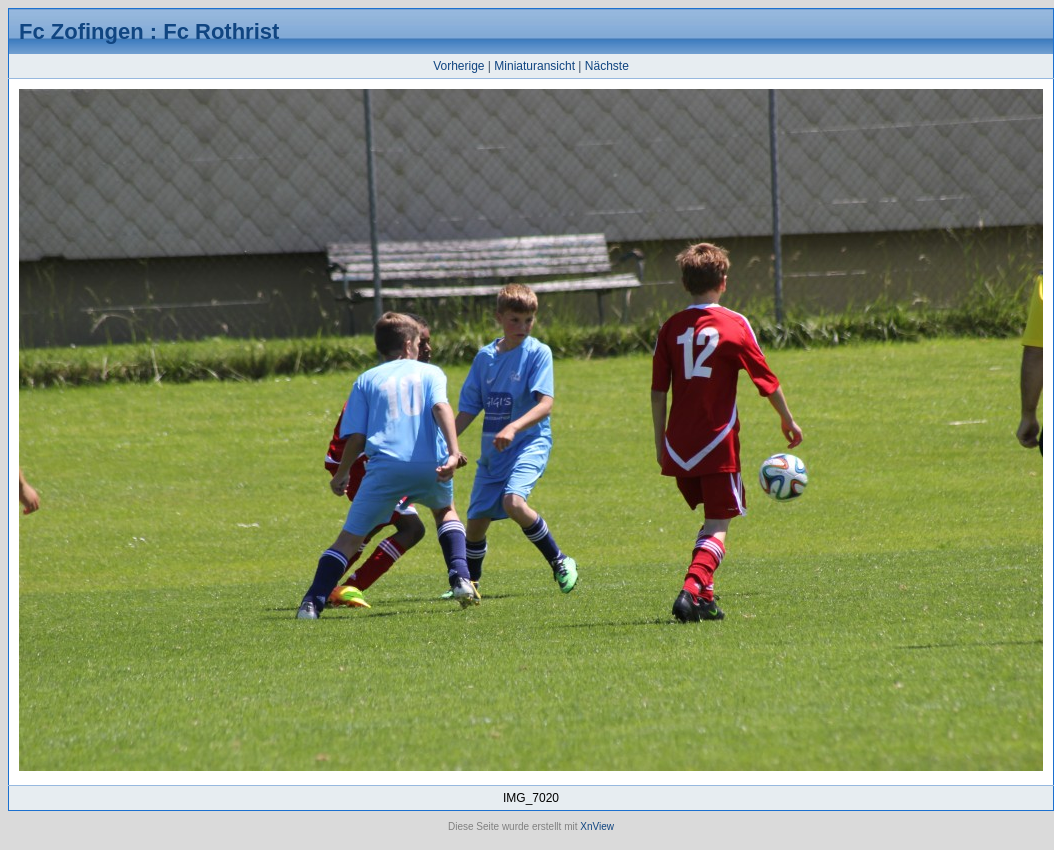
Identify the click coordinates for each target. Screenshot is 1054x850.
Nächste (607, 66)
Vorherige (458, 66)
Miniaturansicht (534, 66)
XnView (597, 826)
